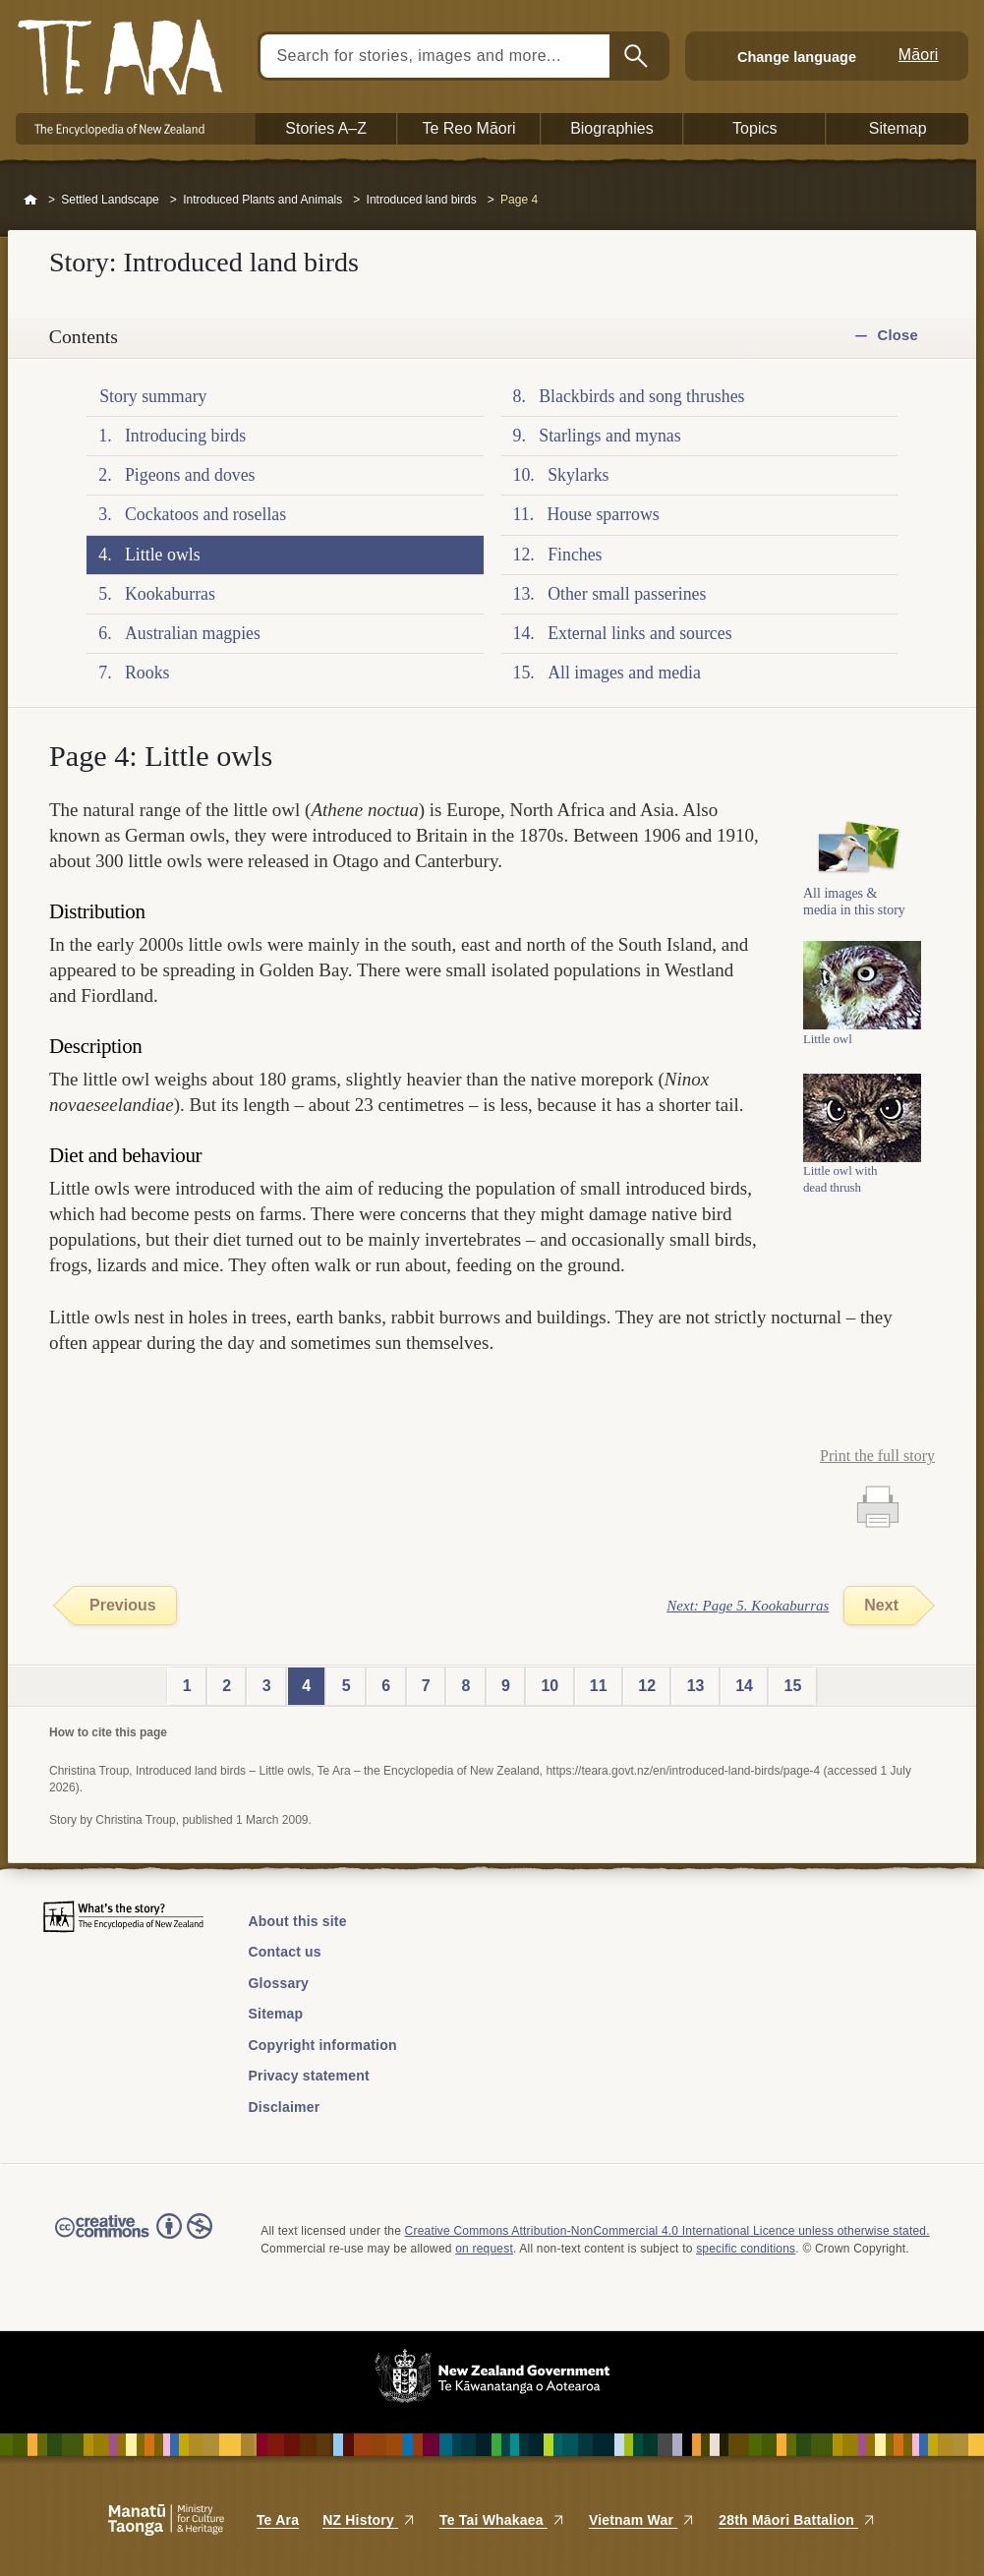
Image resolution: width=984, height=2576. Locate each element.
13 (696, 1685)
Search (637, 56)
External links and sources (639, 633)
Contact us (285, 1952)
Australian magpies (192, 633)
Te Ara (278, 2520)
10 (549, 1685)
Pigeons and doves (190, 475)
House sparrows (603, 514)
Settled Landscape (109, 199)
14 (744, 1685)
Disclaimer (284, 2107)
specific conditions (745, 2248)
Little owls (163, 554)
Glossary (279, 1983)
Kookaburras (170, 594)
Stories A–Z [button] (326, 128)
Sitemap (276, 2013)
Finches (575, 554)
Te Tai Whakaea (502, 2520)
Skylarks (578, 475)
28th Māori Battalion (797, 2520)
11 (599, 1685)
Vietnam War (642, 2520)
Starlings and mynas (609, 435)
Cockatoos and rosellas (205, 514)
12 (647, 1685)
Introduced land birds (422, 199)
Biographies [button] (612, 128)
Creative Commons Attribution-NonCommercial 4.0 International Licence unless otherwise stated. (667, 2231)
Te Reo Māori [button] (468, 128)
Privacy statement (309, 2075)
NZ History (369, 2520)
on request (484, 2248)
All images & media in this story (854, 913)
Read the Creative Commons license (133, 2239)
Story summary (152, 396)
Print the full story (877, 1455)
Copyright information (323, 2045)
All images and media (624, 672)
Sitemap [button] (898, 128)
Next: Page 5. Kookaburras (747, 1605)
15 (793, 1685)
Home (30, 200)
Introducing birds (185, 435)
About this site (298, 1921)
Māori (918, 54)
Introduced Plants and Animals (262, 199)
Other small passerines (627, 594)
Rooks (147, 672)
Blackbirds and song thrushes (641, 396)
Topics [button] (754, 128)
